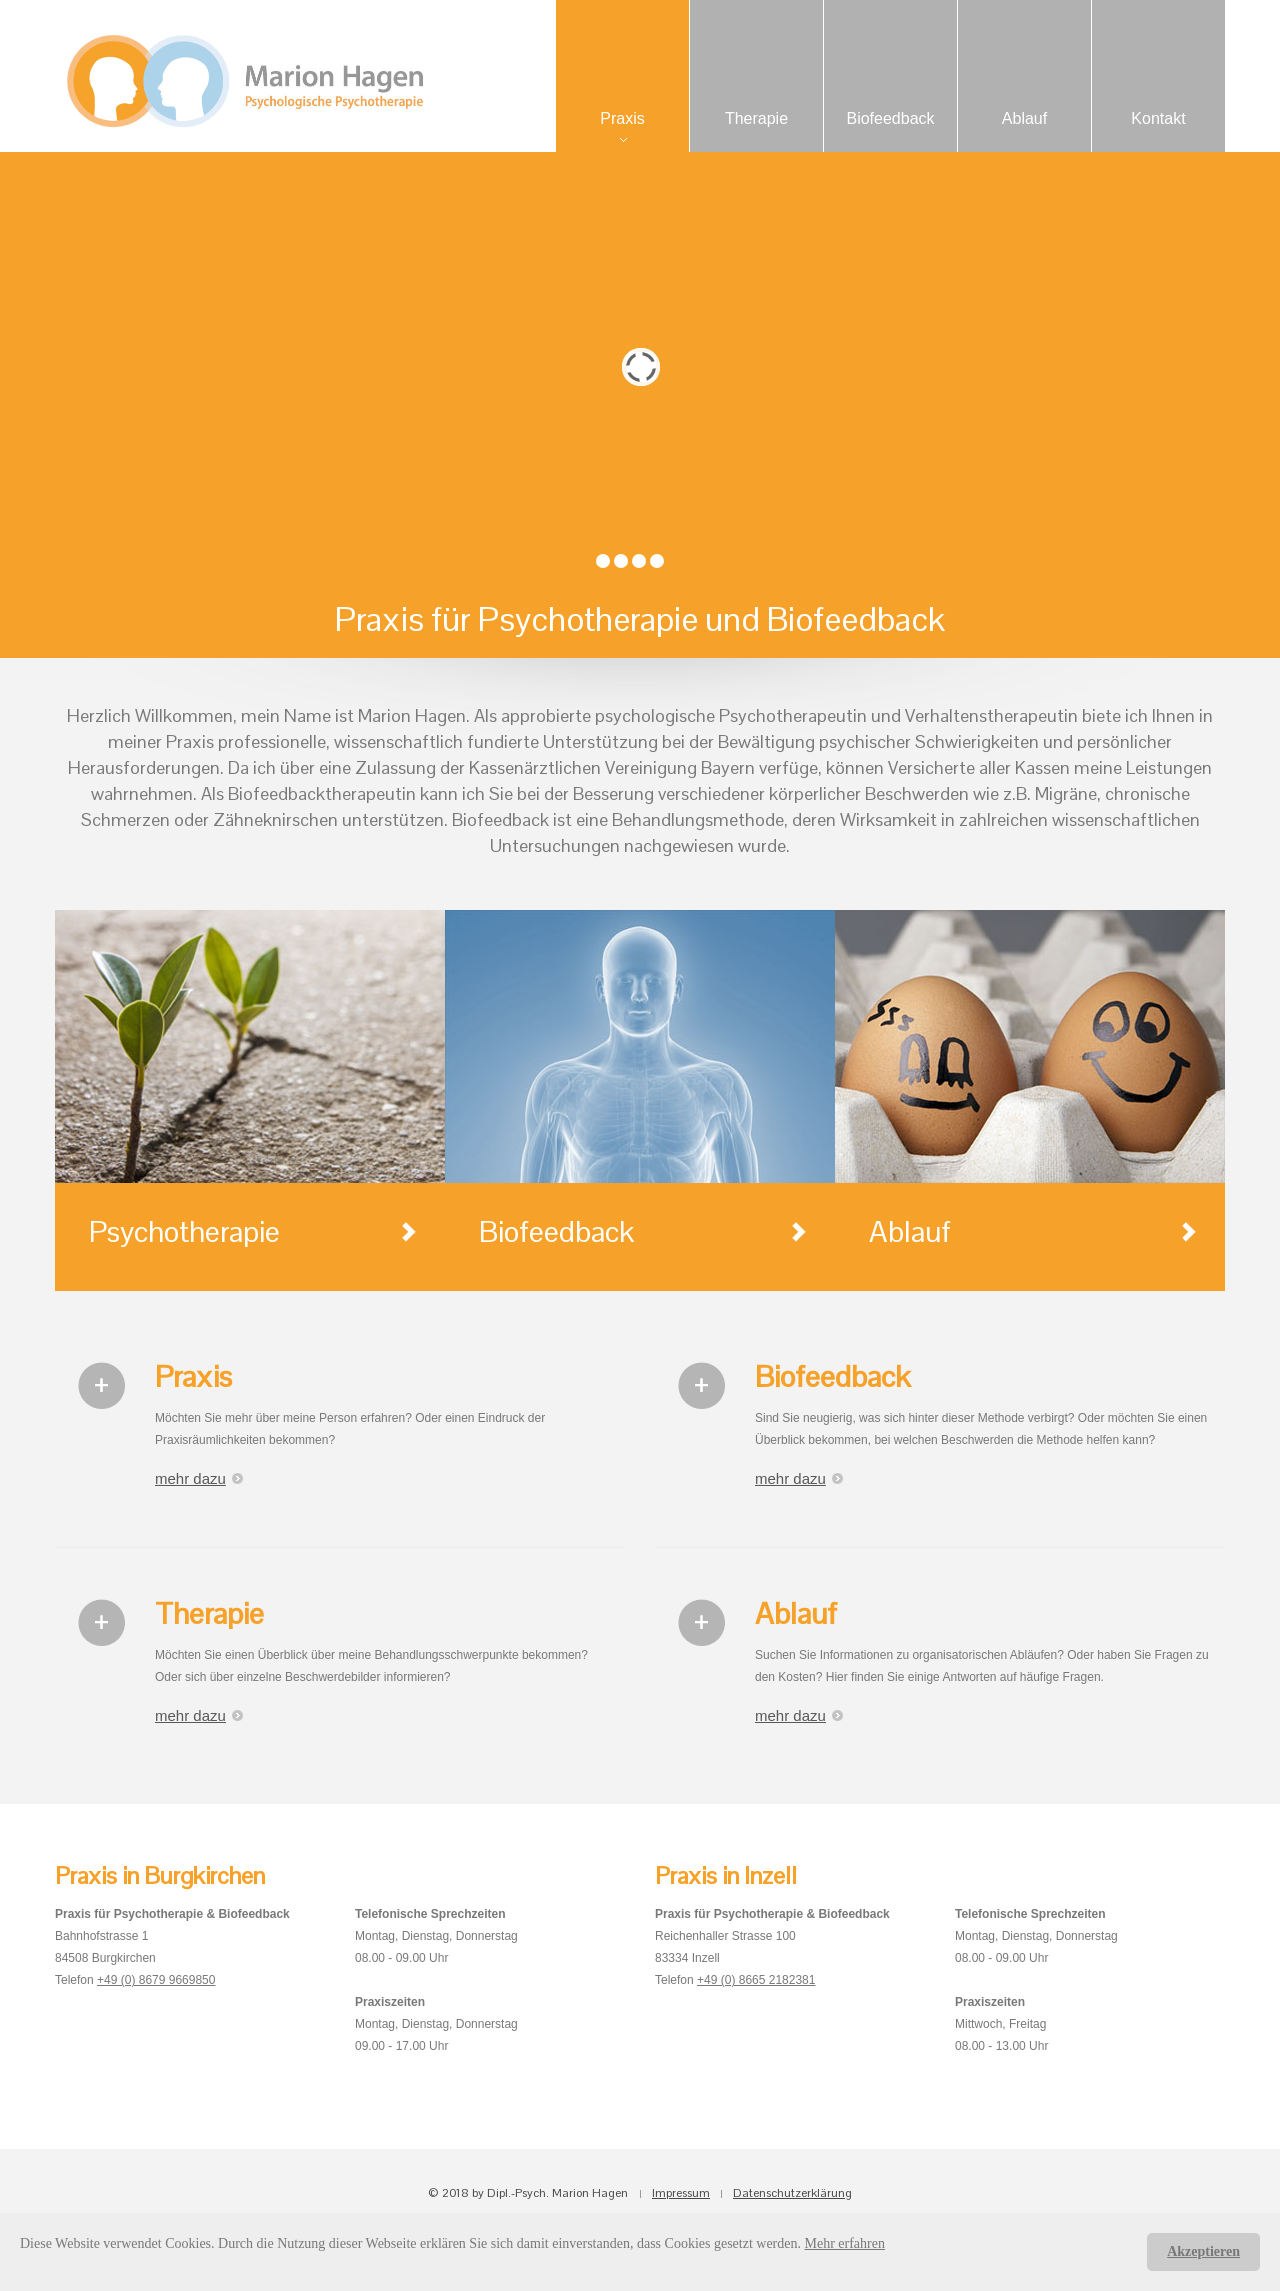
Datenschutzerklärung (792, 2193)
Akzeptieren (1203, 2251)
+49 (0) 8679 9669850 (156, 1980)
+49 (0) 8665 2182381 (756, 1980)
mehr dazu (190, 1478)
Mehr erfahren (845, 2243)
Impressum (681, 2193)
